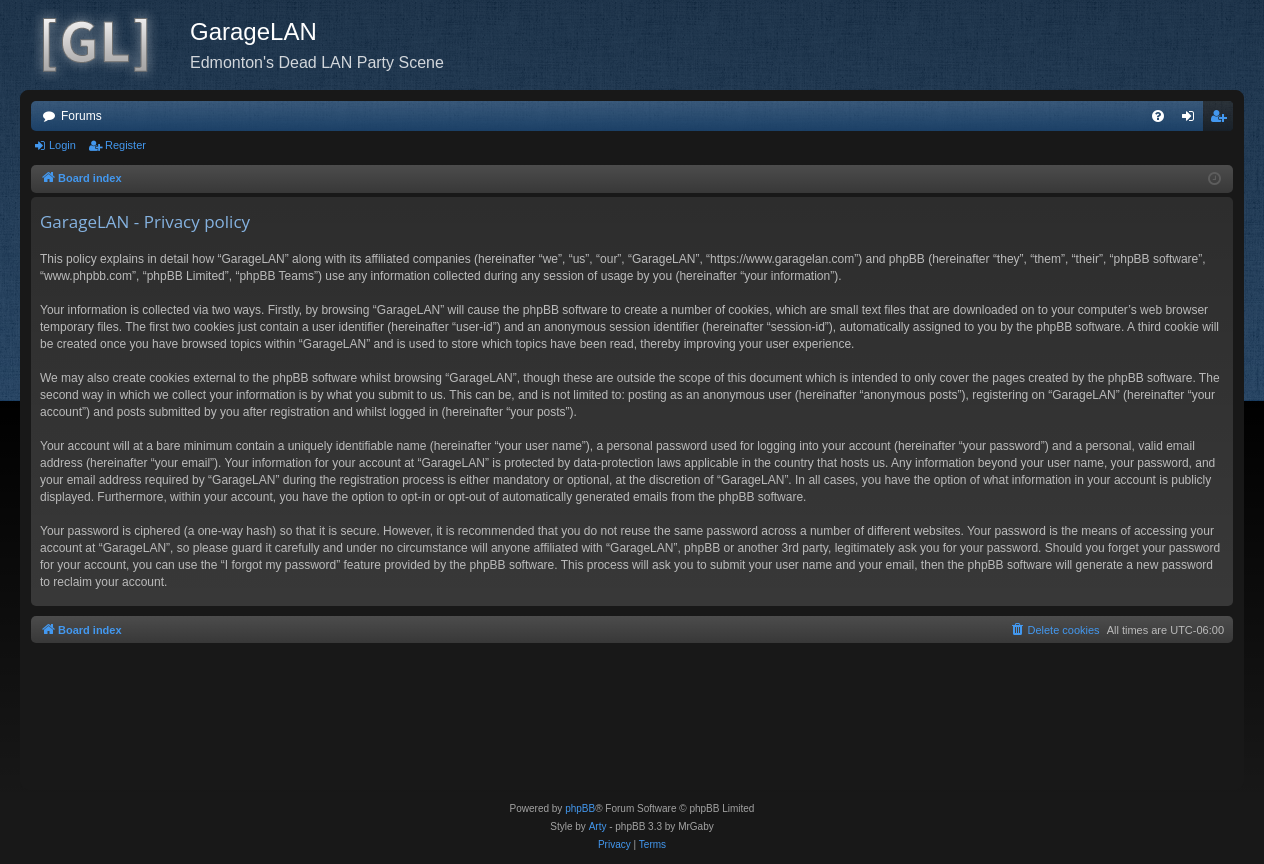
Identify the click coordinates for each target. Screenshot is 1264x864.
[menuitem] (1158, 116)
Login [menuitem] (1192, 120)
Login (62, 145)
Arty (598, 826)
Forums (81, 116)
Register (125, 145)
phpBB (580, 808)
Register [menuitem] (1222, 120)
